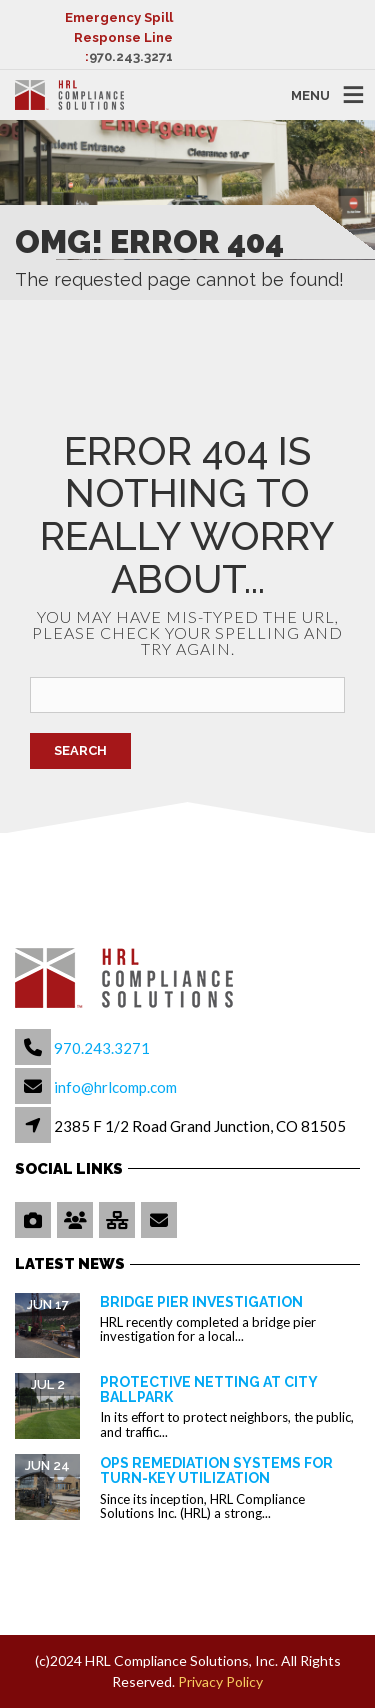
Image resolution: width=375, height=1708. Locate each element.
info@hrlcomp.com (115, 1087)
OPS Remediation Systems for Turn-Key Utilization (216, 1470)
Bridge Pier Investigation (201, 1302)
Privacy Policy (220, 1681)
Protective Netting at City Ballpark (208, 1389)
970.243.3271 (131, 56)
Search (80, 750)
